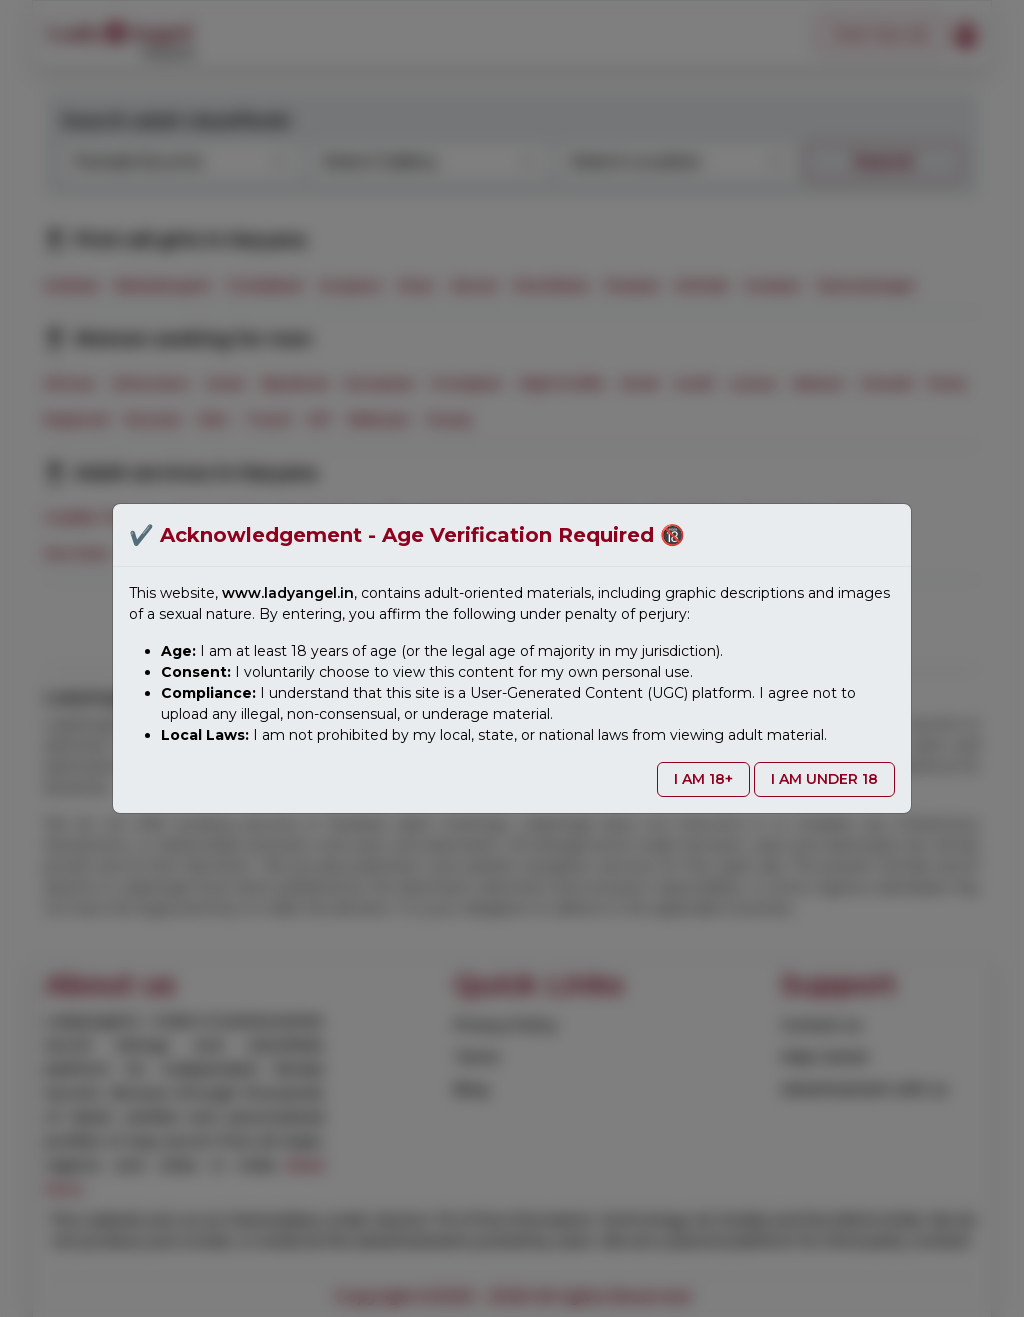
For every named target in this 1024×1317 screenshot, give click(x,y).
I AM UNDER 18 (824, 779)
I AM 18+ (703, 779)
